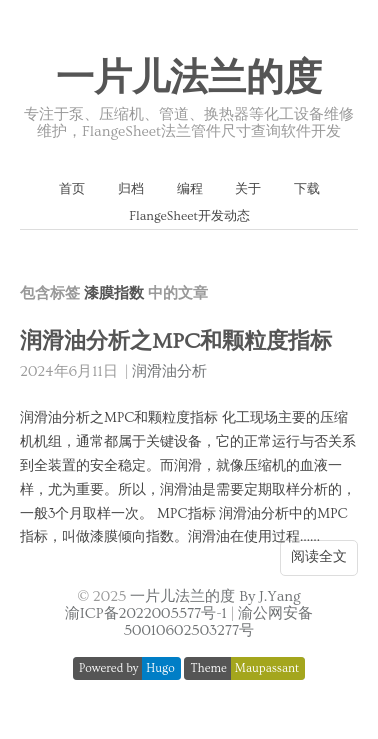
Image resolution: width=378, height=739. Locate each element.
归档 (131, 189)
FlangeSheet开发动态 (189, 216)
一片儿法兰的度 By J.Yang (215, 596)
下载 (307, 189)
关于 (248, 189)
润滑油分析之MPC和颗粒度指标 (176, 341)
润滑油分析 (169, 371)
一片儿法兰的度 (189, 79)
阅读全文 (319, 557)
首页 (72, 189)
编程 (190, 189)
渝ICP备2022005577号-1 (146, 613)
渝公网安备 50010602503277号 (218, 622)
